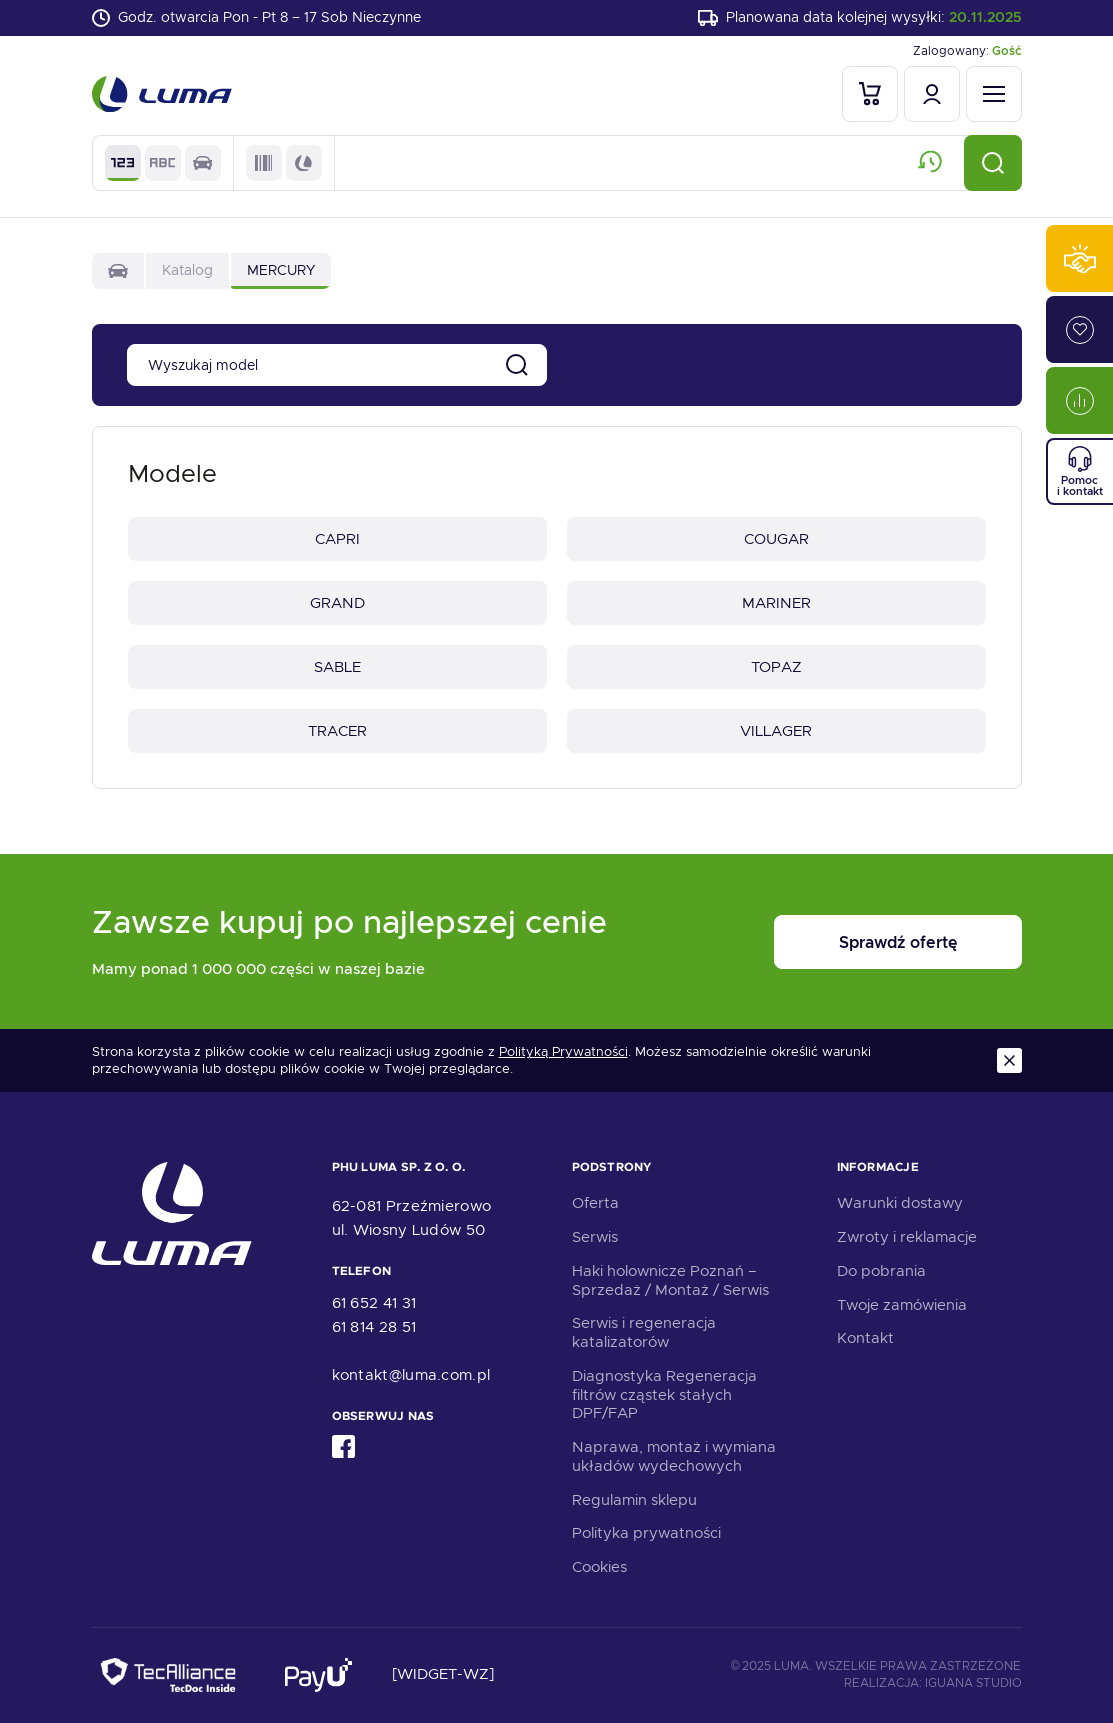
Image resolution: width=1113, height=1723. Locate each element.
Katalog (187, 270)
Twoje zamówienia (902, 1305)
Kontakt (865, 1338)
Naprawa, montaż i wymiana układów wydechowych (674, 1456)
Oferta (595, 1203)
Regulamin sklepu (634, 1500)
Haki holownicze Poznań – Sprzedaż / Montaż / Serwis (670, 1280)
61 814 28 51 (374, 1327)
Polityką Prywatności (563, 1052)
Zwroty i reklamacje (907, 1237)
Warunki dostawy (900, 1203)
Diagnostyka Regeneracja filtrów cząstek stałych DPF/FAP (664, 1395)
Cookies (599, 1567)
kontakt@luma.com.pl (411, 1375)
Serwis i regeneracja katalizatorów (644, 1332)
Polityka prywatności (646, 1533)
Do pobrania (881, 1271)
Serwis (595, 1237)
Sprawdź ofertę (898, 942)
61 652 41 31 (374, 1303)
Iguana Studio (973, 1683)
